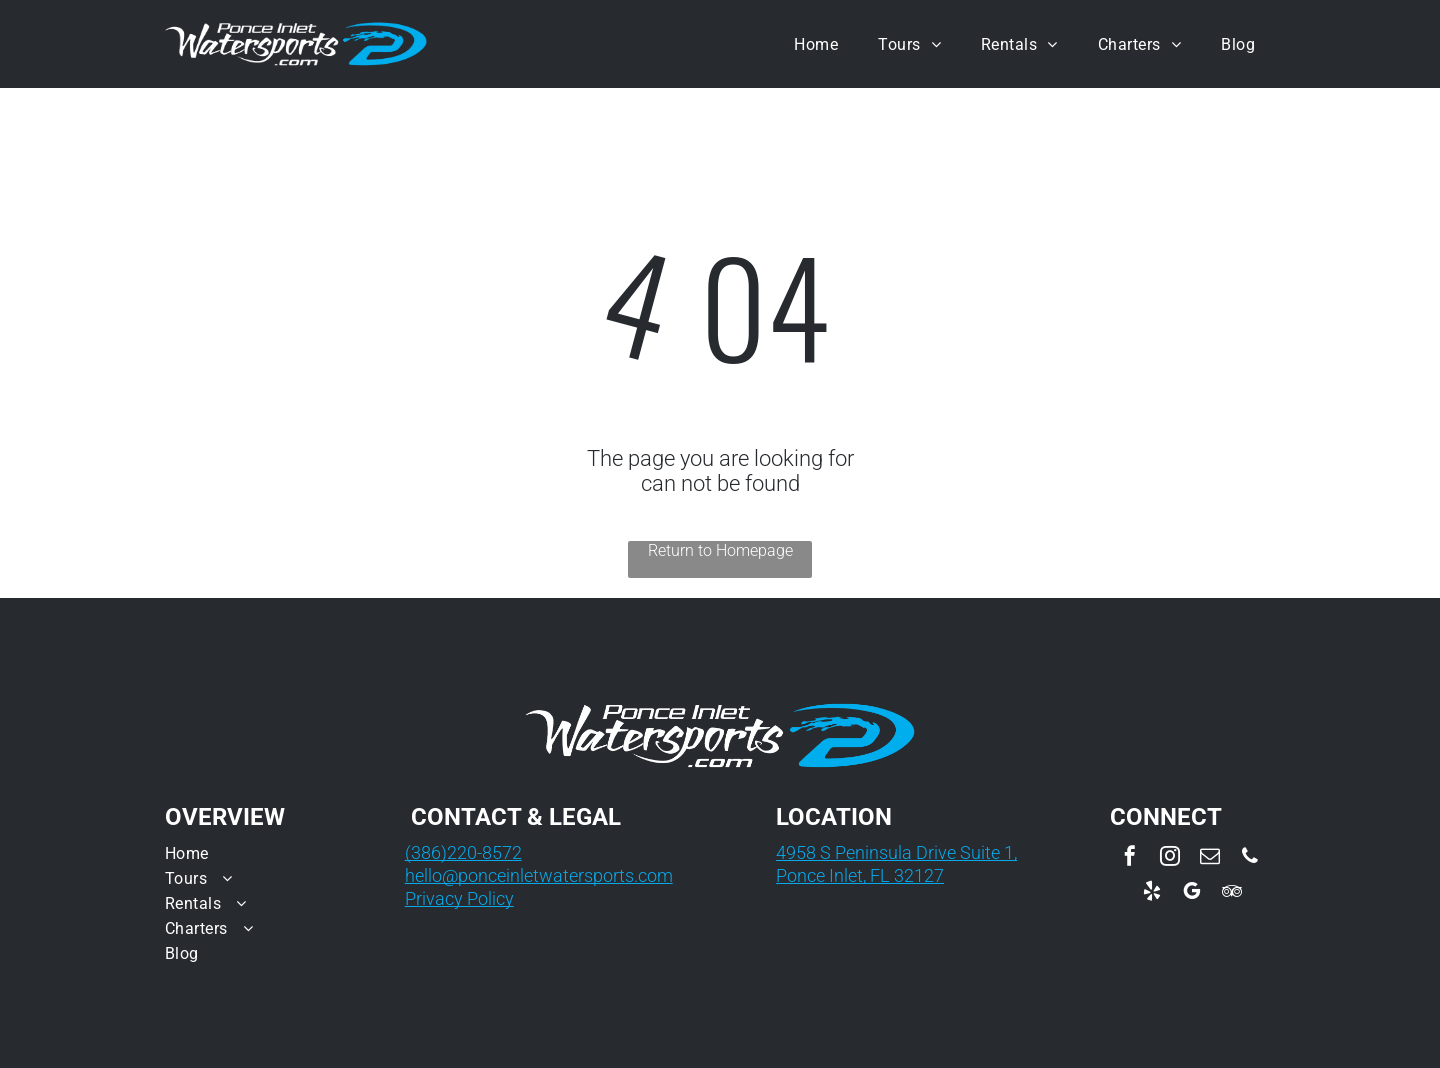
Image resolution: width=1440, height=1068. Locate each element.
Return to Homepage (720, 550)
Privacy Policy (459, 898)
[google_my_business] (1192, 893)
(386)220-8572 (463, 852)
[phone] (1250, 858)
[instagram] (1170, 858)
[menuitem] (816, 43)
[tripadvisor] (1232, 893)
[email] (1210, 858)
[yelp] (1152, 893)
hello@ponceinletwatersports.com (539, 875)
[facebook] (1130, 858)
